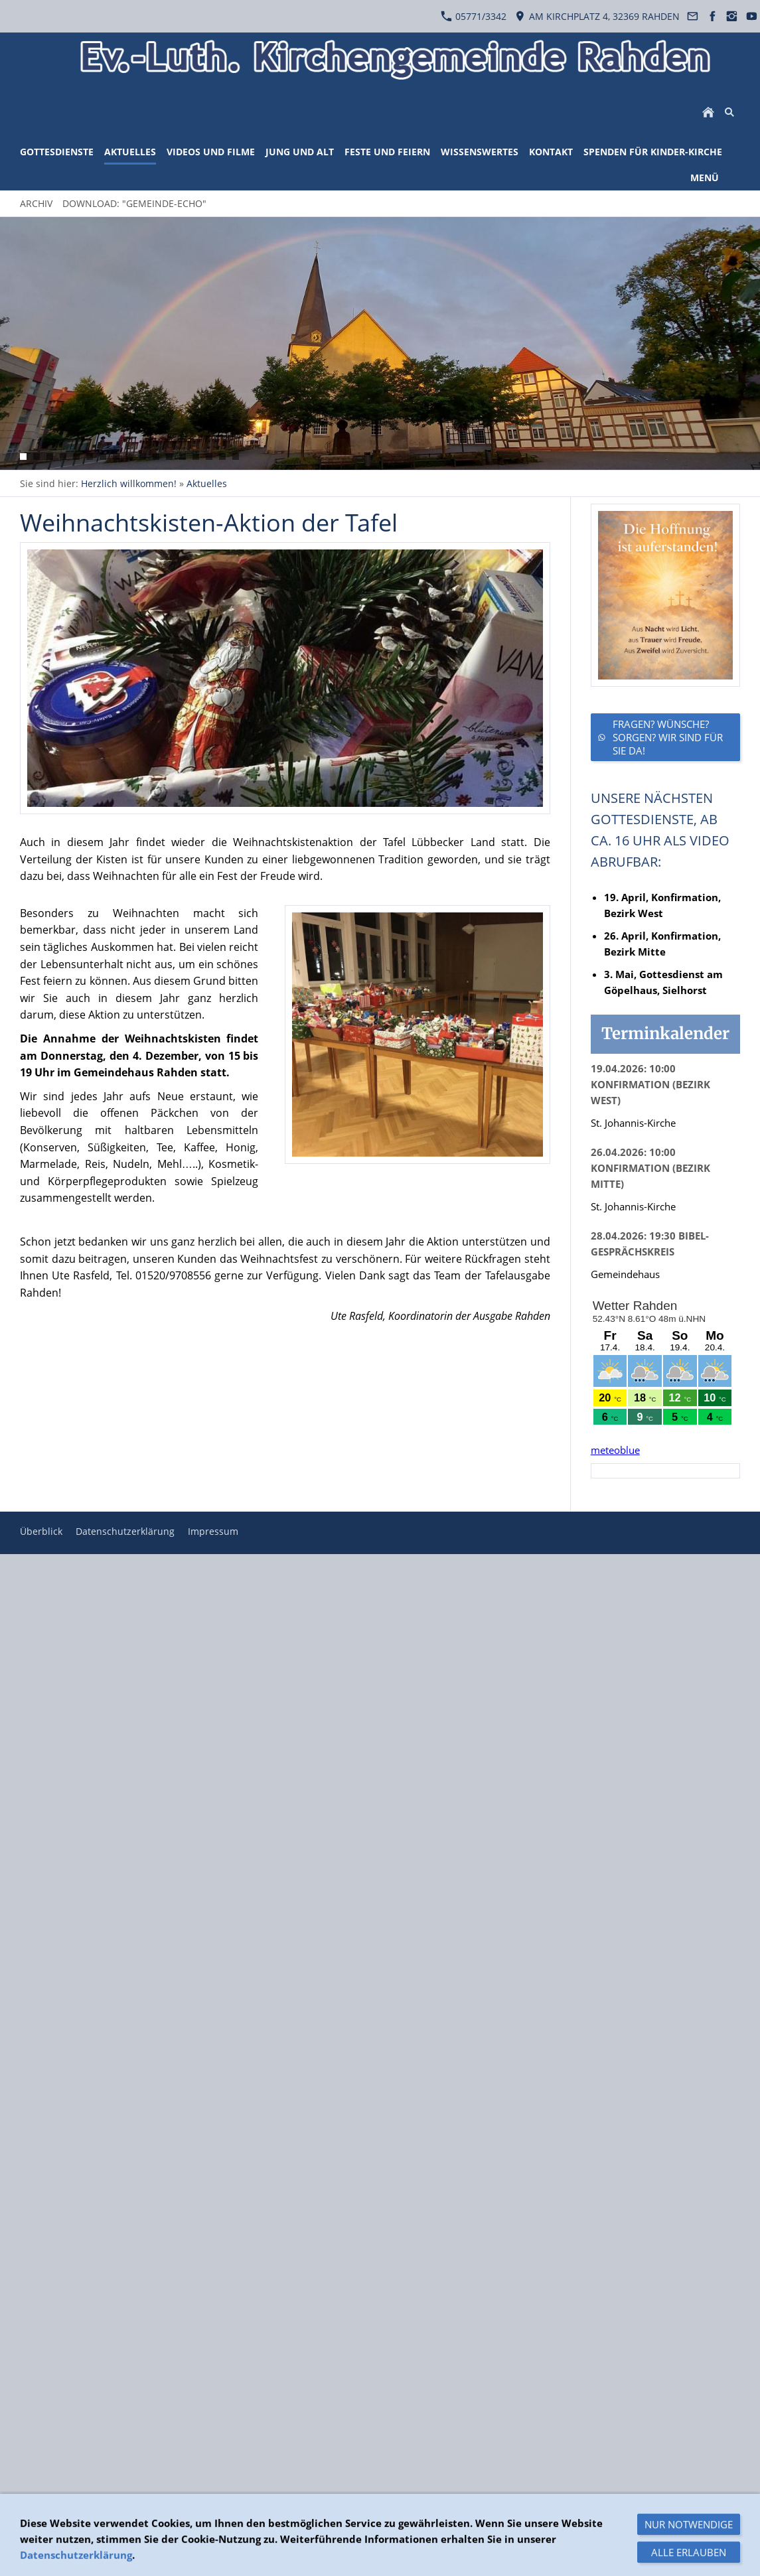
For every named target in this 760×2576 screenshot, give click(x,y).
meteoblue (615, 1450)
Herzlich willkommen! (129, 483)
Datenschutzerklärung (125, 1531)
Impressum (213, 1531)
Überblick (41, 1531)
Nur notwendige (689, 2555)
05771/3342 (473, 16)
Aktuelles (207, 483)
